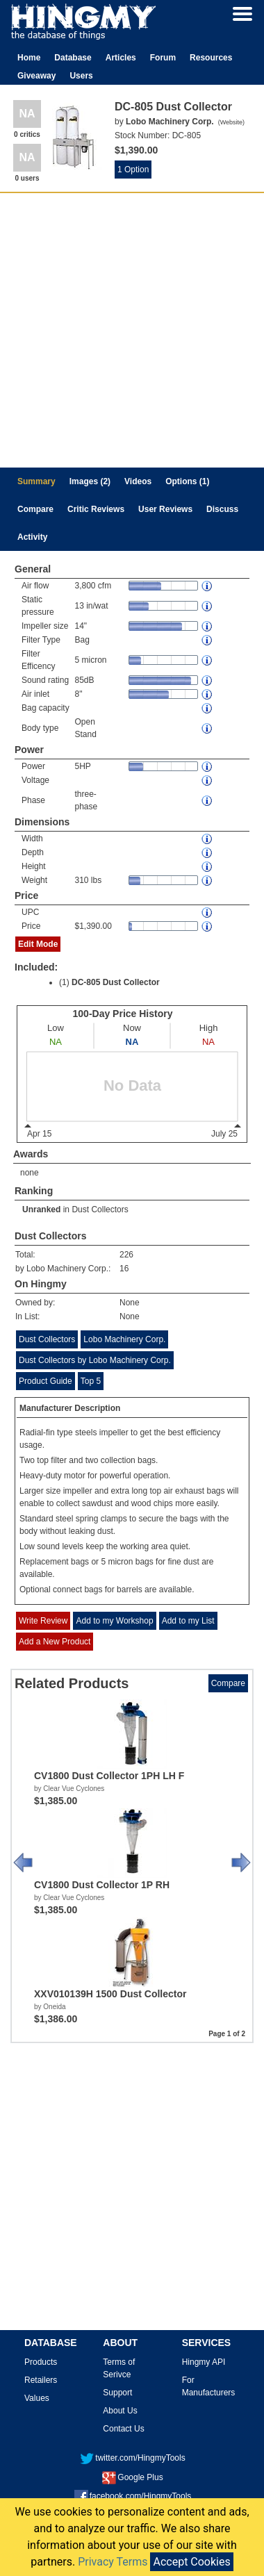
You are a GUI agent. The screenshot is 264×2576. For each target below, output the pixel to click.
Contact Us (123, 2429)
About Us (120, 2411)
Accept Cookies (191, 2561)
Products (40, 2362)
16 (124, 1268)
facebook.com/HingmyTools (133, 2496)
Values (36, 2398)
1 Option (133, 169)
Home (28, 58)
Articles (121, 58)
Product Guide (45, 1381)
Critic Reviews (95, 509)
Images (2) (89, 481)
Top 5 (91, 1381)
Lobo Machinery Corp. (124, 1339)
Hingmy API (204, 2362)
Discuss (222, 509)
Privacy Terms (112, 2561)
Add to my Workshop (114, 1621)
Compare (35, 509)
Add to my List (188, 1621)
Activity (32, 537)
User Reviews (165, 509)
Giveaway (36, 76)
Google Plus (132, 2477)
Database (72, 58)
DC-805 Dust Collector (116, 982)
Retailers (40, 2380)
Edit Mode (38, 944)
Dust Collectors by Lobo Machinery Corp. (95, 1360)
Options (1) (187, 481)
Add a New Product (54, 1641)
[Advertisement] (130, 330)
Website (231, 122)
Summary (36, 481)
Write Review (43, 1621)
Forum (163, 58)
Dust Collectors (100, 1209)
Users (80, 76)
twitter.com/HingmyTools (132, 2458)
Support (117, 2392)
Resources (211, 58)
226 (126, 1255)
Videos (137, 481)
